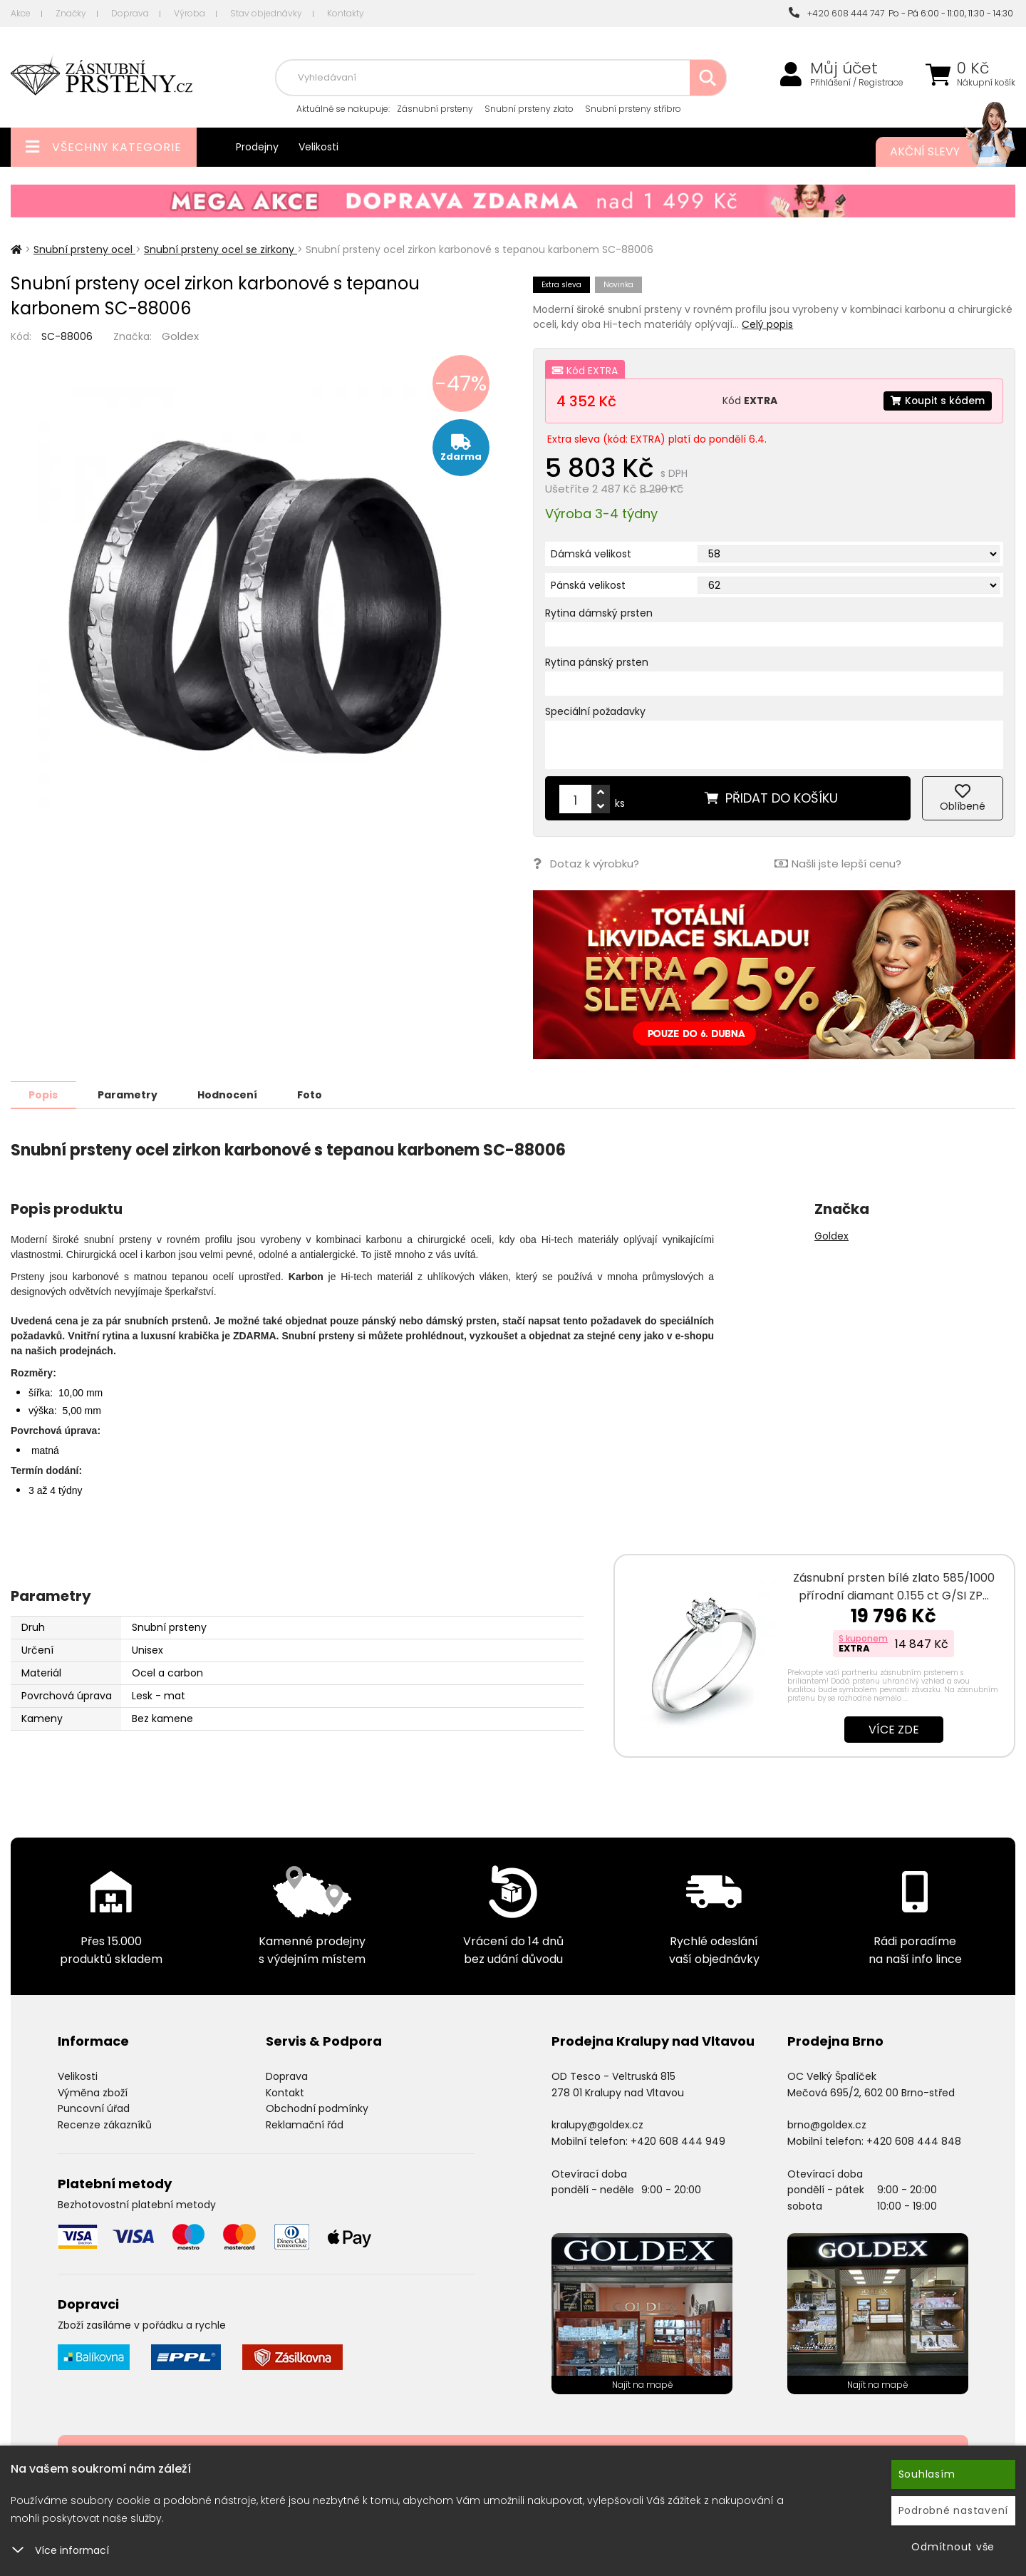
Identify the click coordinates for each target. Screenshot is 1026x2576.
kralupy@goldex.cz (597, 2124)
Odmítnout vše (953, 2547)
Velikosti (318, 147)
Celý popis (767, 324)
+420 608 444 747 (836, 13)
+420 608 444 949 (678, 2140)
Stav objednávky (266, 13)
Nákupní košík (986, 83)
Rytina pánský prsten (596, 662)
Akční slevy (938, 152)
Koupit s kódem (937, 400)
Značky (71, 13)
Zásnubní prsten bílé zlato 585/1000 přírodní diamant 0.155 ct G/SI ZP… (894, 1586)
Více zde (894, 1729)
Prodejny (257, 147)
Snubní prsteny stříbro (633, 109)
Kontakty (345, 13)
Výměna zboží (93, 2092)
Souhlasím (926, 2474)
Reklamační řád (304, 2124)
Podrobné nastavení (953, 2510)
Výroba (189, 13)
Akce (21, 13)
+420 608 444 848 (913, 2140)
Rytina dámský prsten (599, 613)
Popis (43, 1094)
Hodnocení (229, 1094)
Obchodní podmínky (317, 2108)
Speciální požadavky (595, 711)
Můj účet (844, 68)
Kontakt (285, 2092)
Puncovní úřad (94, 2108)
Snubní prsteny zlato (529, 109)
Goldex (180, 336)
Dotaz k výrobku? (586, 863)
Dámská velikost (591, 554)
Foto (312, 1094)
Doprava (130, 13)
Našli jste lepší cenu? (837, 863)
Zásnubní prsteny (435, 109)
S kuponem (863, 1638)
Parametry (129, 1094)
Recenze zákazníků (105, 2124)
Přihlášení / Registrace (856, 83)
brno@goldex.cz (826, 2124)
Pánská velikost (588, 585)
